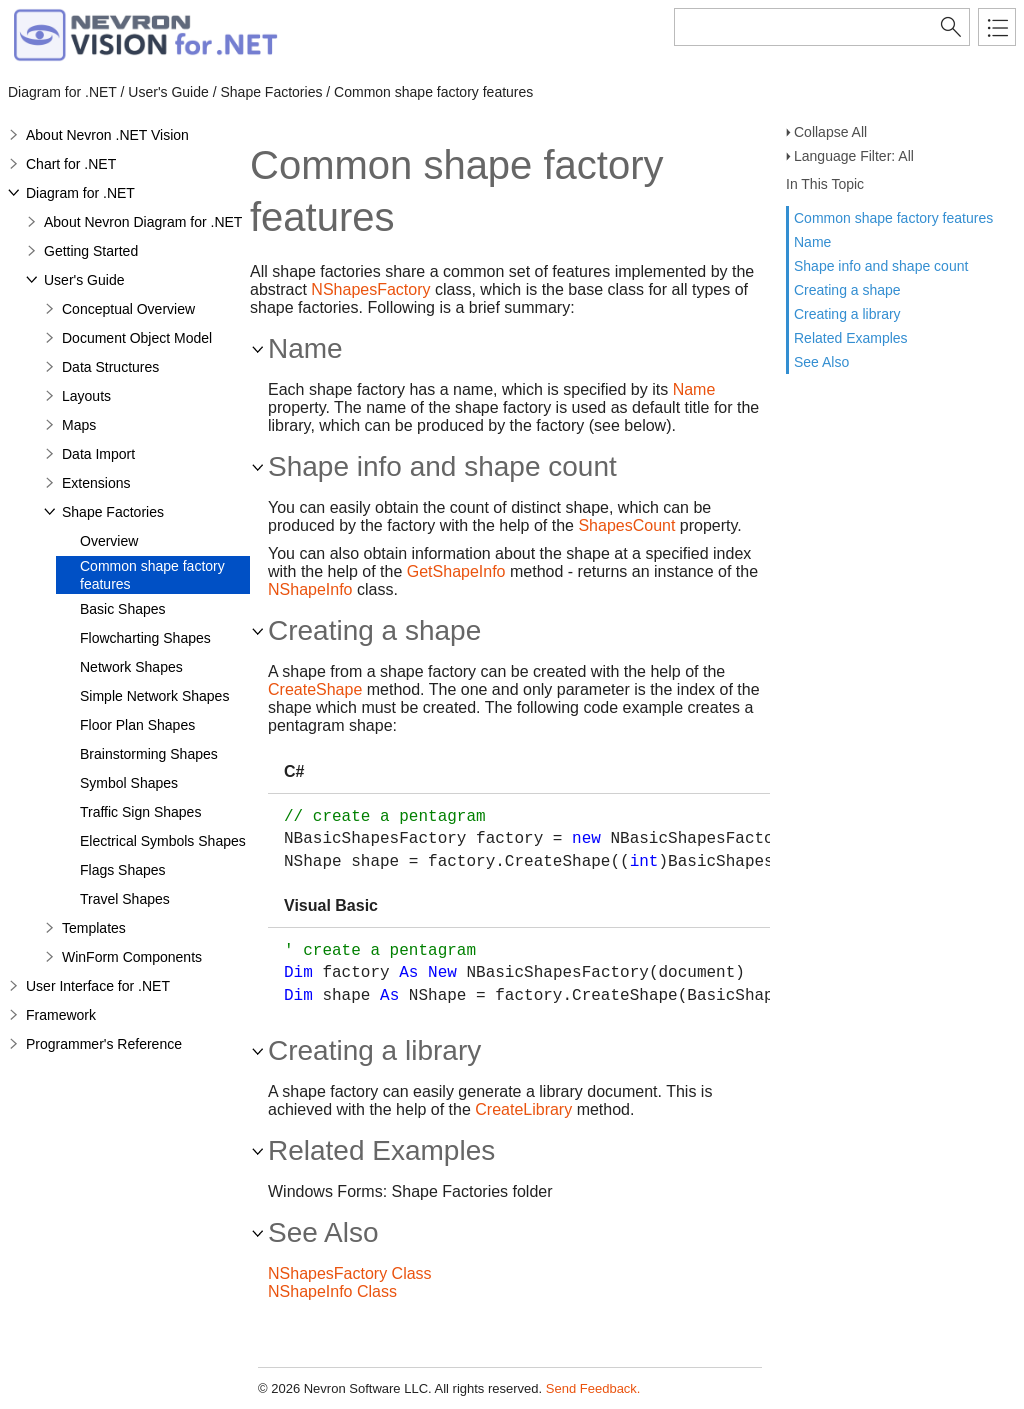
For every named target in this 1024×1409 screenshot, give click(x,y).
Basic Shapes (123, 609)
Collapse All (830, 132)
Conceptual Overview (128, 309)
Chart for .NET (71, 164)
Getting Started (91, 251)
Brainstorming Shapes (149, 754)
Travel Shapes (125, 899)
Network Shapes (131, 667)
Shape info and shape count (881, 266)
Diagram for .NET (80, 193)
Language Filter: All (854, 156)
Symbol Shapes (129, 783)
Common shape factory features (893, 218)
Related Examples (851, 338)
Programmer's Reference (104, 1044)
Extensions (96, 483)
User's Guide (84, 280)
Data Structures (110, 367)
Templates (94, 928)
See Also (821, 362)
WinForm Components (132, 957)
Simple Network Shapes (154, 696)
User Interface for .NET (98, 986)
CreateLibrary (523, 1109)
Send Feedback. (593, 1388)
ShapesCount (626, 525)
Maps (79, 425)
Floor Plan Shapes (137, 725)
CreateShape (315, 689)
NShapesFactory (370, 289)
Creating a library (847, 314)
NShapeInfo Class (332, 1291)
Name (812, 242)
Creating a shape (847, 290)
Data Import (98, 454)
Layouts (86, 396)
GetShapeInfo (456, 571)
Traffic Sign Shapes (140, 812)
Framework (61, 1015)
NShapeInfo (310, 589)
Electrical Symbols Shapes (163, 841)
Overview (109, 541)
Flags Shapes (123, 870)
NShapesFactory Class (350, 1273)
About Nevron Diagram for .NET (143, 222)
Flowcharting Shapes (145, 638)
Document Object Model (137, 338)
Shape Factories (113, 512)
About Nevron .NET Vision (107, 135)
